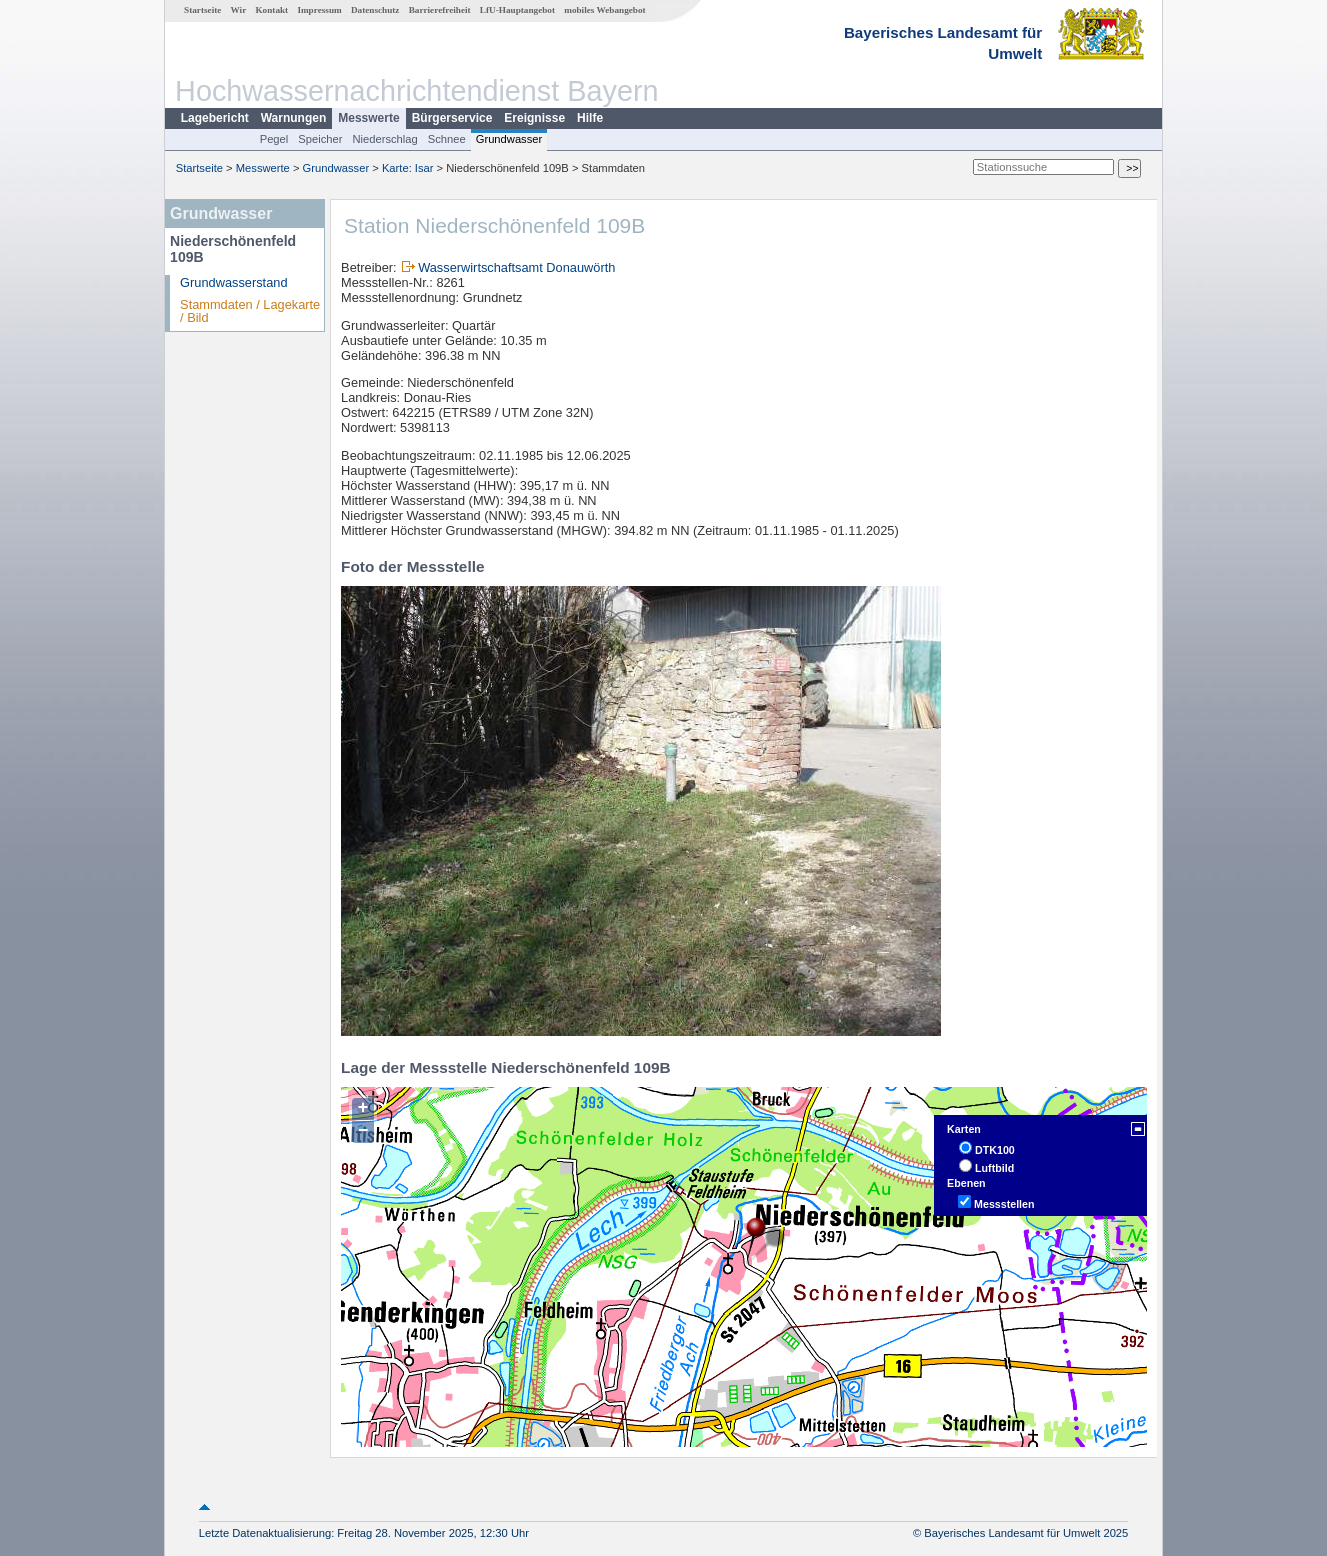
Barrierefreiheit (440, 10)
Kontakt (271, 10)
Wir (239, 10)
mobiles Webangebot (604, 10)
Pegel (274, 139)
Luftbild (994, 1168)
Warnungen (294, 118)
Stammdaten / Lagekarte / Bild (250, 311)
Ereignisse (534, 118)
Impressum (319, 10)
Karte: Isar (408, 168)
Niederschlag (384, 139)
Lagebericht (215, 118)
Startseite (202, 10)
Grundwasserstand (233, 282)
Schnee (447, 139)
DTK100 (995, 1150)
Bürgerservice (452, 118)
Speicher (320, 139)
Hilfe (590, 118)
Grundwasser (509, 139)
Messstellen (1004, 1204)
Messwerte (368, 118)
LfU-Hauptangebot (517, 10)
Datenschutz (375, 10)
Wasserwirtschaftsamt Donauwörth (516, 267)
